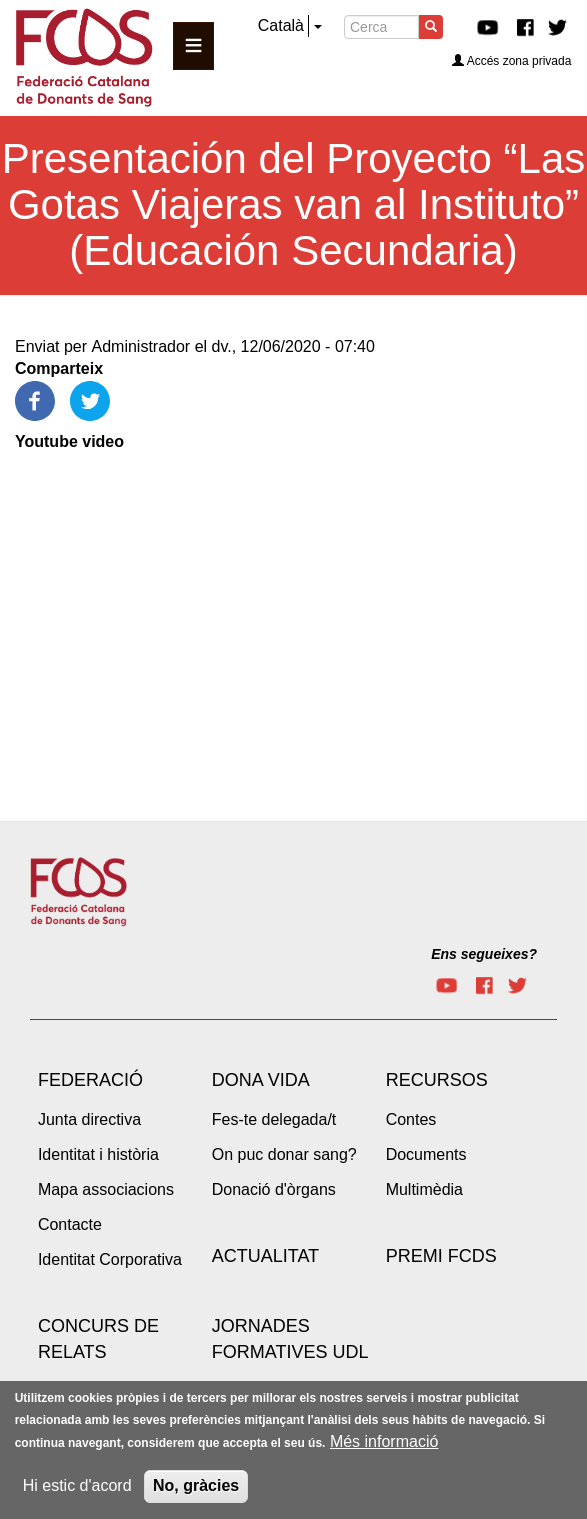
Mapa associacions (106, 1189)
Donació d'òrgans (274, 1189)
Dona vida (261, 1080)
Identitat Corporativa (110, 1259)
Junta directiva (89, 1119)
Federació (90, 1080)
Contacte (70, 1224)
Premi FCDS (441, 1256)
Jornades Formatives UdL (290, 1339)
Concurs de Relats (98, 1339)
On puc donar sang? (284, 1154)
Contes (411, 1119)
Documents (426, 1154)
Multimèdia (424, 1189)
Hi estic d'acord (77, 1485)
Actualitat (265, 1256)
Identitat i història (98, 1154)
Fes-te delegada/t (274, 1119)
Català (281, 25)
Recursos (437, 1080)
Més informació (384, 1441)
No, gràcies (196, 1485)
